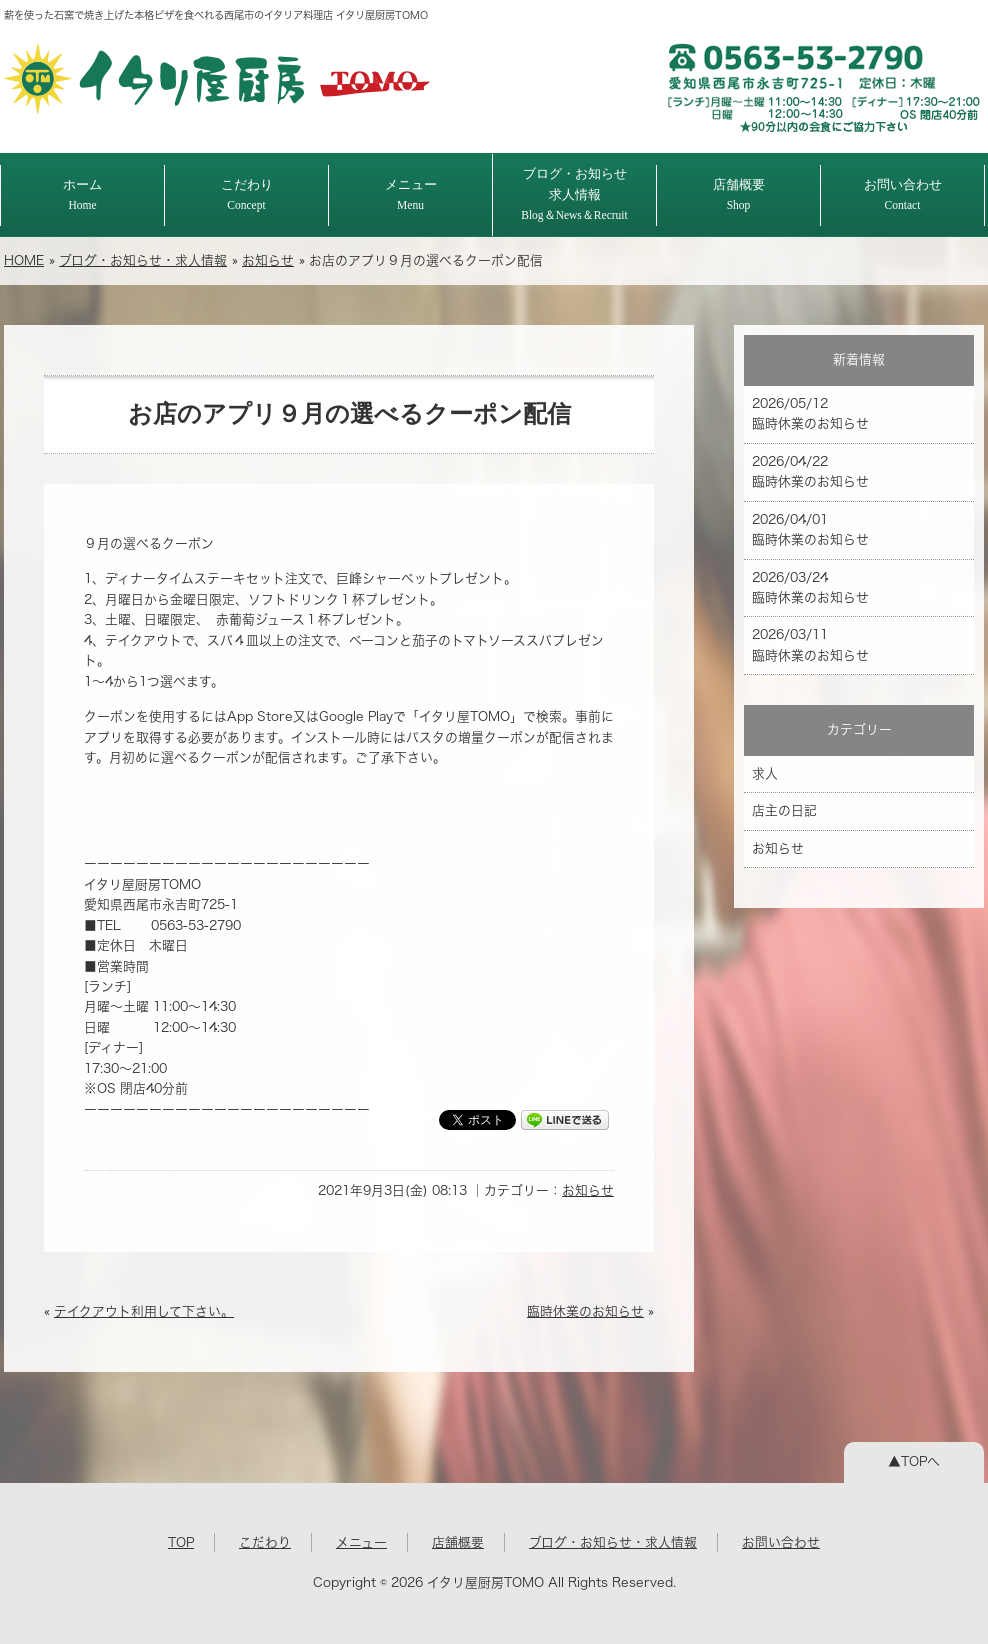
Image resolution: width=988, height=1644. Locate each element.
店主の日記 (784, 810)
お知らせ (268, 260)
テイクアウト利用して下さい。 (144, 1311)
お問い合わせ (903, 194)
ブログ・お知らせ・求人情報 (143, 260)
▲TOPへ (914, 1461)
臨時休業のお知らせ (585, 1311)
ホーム (82, 194)
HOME (24, 260)
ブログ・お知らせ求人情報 (574, 194)
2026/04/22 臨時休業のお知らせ (810, 471)
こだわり (247, 194)
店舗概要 (739, 194)
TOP (181, 1542)
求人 (765, 773)
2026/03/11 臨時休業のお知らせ (810, 644)
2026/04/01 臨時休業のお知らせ (810, 529)
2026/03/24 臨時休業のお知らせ (810, 587)
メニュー (411, 194)
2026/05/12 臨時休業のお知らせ (810, 413)
